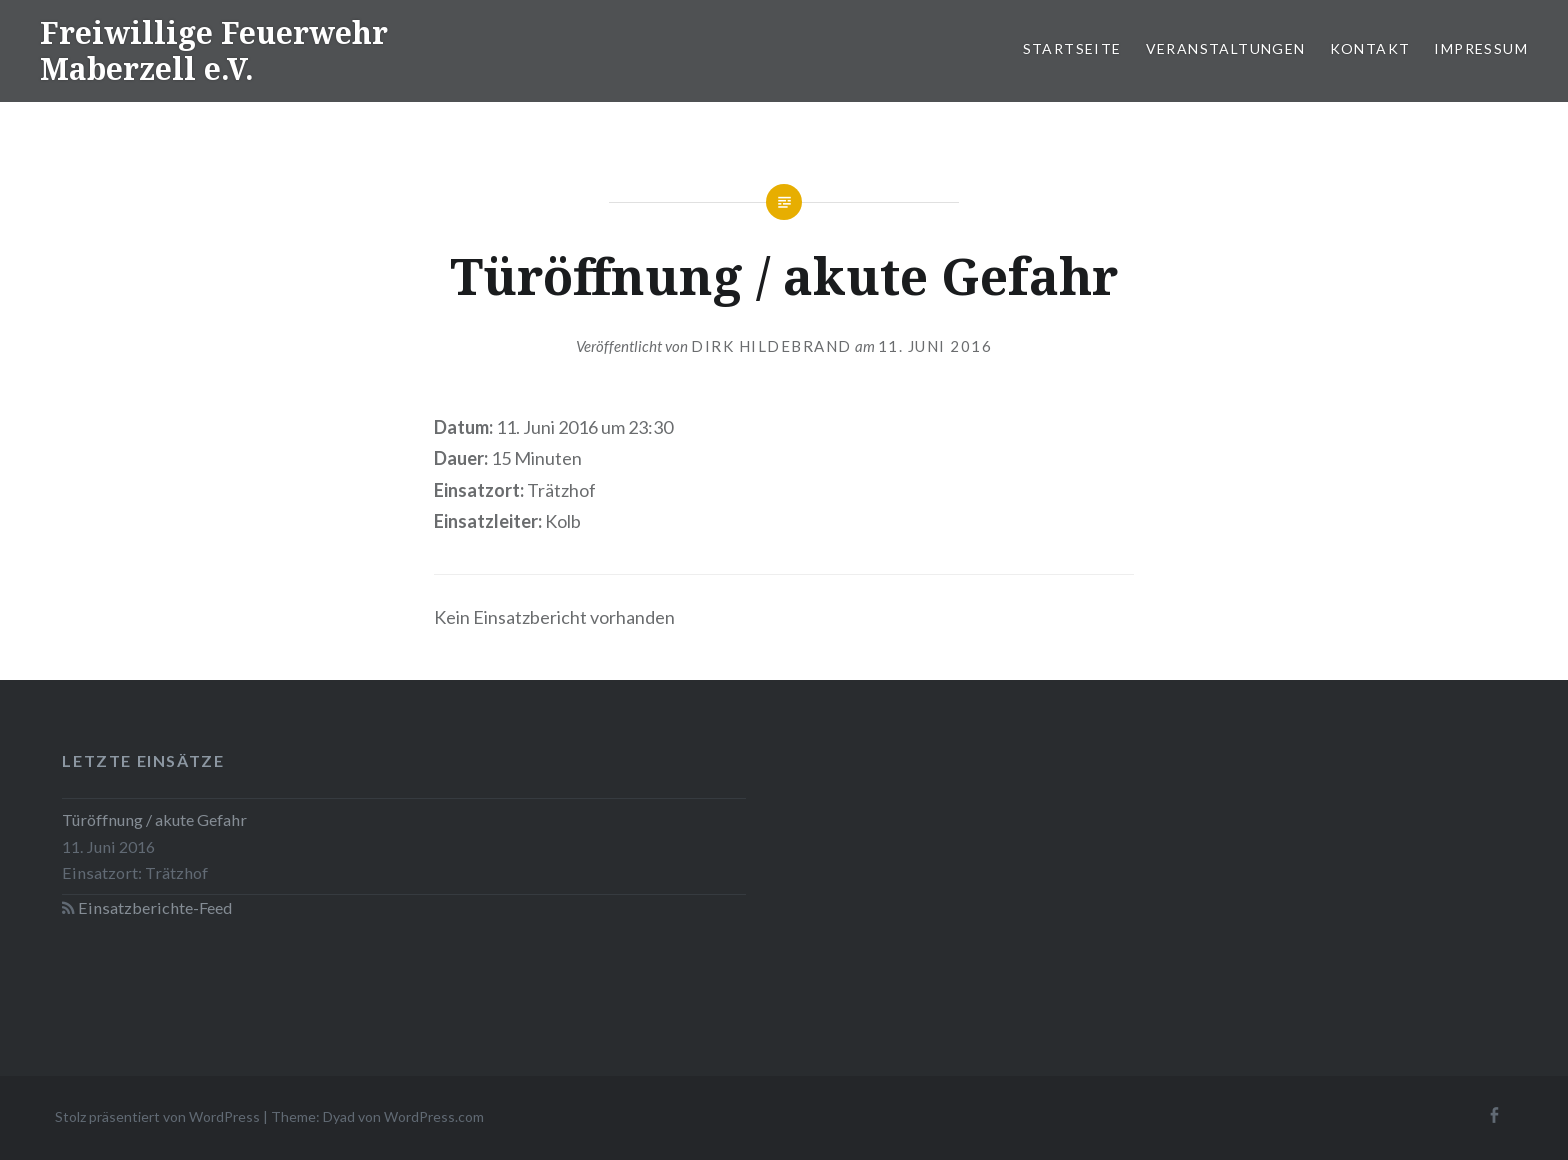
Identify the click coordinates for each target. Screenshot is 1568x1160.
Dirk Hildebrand (771, 346)
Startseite (1072, 48)
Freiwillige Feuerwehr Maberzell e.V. (214, 50)
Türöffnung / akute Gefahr (154, 819)
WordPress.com (434, 1116)
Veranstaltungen (1226, 48)
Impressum (1481, 48)
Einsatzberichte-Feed (155, 907)
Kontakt (1370, 48)
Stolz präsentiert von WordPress (157, 1116)
